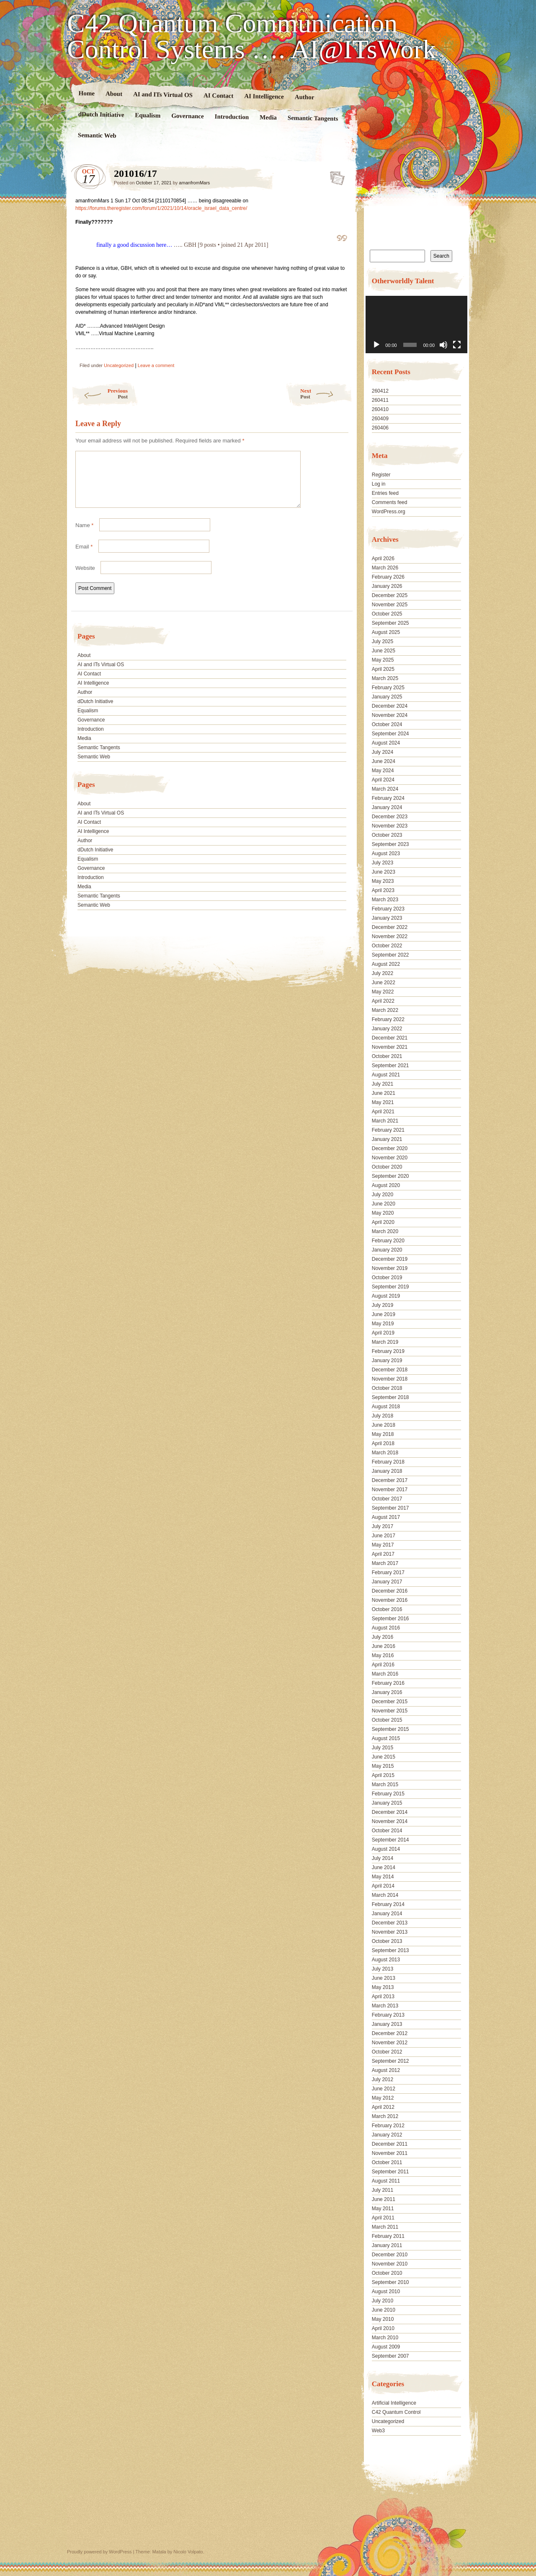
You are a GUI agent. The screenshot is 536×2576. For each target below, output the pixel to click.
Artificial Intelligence (394, 2403)
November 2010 (389, 2264)
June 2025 (383, 651)
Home (87, 93)
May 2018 (383, 1434)
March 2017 (385, 1563)
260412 (380, 391)
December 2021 (389, 1038)
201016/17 (334, 175)
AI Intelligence (264, 96)
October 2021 (387, 1056)
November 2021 (389, 1047)
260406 (380, 428)
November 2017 (389, 1489)
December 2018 (389, 1370)
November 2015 (389, 1711)
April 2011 (383, 2218)
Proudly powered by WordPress (99, 2551)
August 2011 (386, 2181)
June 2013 (383, 1978)
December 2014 (389, 1812)
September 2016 (390, 1619)
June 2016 (383, 1646)
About (114, 93)
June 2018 (383, 1425)
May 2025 (383, 660)
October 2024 (387, 724)
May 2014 (383, 1877)
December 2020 (389, 1148)
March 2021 (385, 1121)
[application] (416, 324)
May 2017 (383, 1545)
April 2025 (383, 669)
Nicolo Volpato (188, 2551)
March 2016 (385, 1674)
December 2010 (389, 2255)
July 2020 (382, 1194)
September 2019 (390, 1287)
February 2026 (388, 577)
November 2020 (389, 1158)
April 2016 (383, 1665)
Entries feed (385, 493)
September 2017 (390, 1508)
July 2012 (382, 2079)
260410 (380, 409)
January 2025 (387, 697)
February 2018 (388, 1462)
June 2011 (383, 2199)
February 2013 (388, 2015)
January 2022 (387, 1029)
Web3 (378, 2431)
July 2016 (382, 1637)
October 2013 (387, 1941)
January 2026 (387, 586)
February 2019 (388, 1351)
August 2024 (386, 743)
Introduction (232, 116)
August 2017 (386, 1517)
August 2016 (386, 1628)
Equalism (147, 115)
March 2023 (385, 900)
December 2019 (389, 1259)
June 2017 (383, 1536)
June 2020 (383, 1204)
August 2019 (386, 1296)
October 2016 (387, 1609)
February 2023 (388, 909)
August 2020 (386, 1185)
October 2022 (387, 946)
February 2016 (388, 1683)
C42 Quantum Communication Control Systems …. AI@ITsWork (251, 36)
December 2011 (389, 2144)
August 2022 (386, 964)
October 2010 (387, 2273)
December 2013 (389, 1923)
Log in (379, 484)
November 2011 (389, 2153)
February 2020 (388, 1241)
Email (84, 556)
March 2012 (385, 2116)
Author (304, 97)
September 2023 (390, 844)
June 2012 (383, 2089)
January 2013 (387, 2024)
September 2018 (390, 1397)
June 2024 (383, 761)
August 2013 (386, 1960)
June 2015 (383, 1757)
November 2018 (389, 1379)
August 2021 (386, 1075)
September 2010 (390, 2282)
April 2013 (383, 1996)
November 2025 (389, 605)
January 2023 (387, 918)
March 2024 (385, 789)
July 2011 (382, 2190)
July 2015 (382, 1748)
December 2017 (389, 1480)
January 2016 (387, 1692)
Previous (99, 394)
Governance (187, 115)
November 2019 (389, 1268)
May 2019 (383, 1324)
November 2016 (389, 1600)
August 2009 (386, 2347)
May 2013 (383, 1987)
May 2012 (383, 2098)
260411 (380, 400)
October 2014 (387, 1831)
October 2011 (387, 2162)
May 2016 (383, 1655)
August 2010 (386, 2291)
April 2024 (383, 780)
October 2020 (387, 1167)
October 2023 (387, 835)
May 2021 (383, 1102)
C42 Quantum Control (396, 2412)
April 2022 (383, 1001)
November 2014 (389, 1821)
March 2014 (385, 1895)
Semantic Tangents (313, 118)
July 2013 (382, 1969)
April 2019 (383, 1333)
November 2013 (389, 1932)
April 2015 (383, 1775)
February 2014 (388, 1904)
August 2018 (386, 1407)
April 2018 (383, 1443)
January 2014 (387, 1913)
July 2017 (382, 1526)
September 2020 (390, 1176)
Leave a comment (156, 365)
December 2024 (389, 706)
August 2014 (386, 1849)
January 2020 (387, 1250)
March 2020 (385, 1231)
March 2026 (385, 568)
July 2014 (382, 1858)
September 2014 (390, 1840)
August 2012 (386, 2070)
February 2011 (388, 2236)
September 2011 (390, 2172)
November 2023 (389, 826)
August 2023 (386, 853)
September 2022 (390, 955)
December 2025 (389, 595)
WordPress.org (388, 512)
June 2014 (383, 1867)
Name (84, 535)
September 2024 (390, 734)
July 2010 (382, 2301)
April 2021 (383, 1112)
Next (326, 394)
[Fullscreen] (457, 345)
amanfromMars (194, 182)
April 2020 (383, 1222)
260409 (380, 419)
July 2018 (382, 1416)
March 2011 (385, 2227)
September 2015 (390, 1729)
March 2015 (385, 1784)
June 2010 (383, 2310)
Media (268, 117)
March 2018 (385, 1453)
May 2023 (383, 881)
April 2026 (383, 558)
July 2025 (382, 641)
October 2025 (387, 614)
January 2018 (387, 1471)
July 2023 (382, 863)
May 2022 (383, 992)
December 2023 (389, 817)
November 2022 (389, 936)
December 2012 (389, 2033)
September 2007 (390, 2356)
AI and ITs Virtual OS (163, 94)
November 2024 (389, 715)
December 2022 (389, 927)
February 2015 (388, 1794)
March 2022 (385, 1010)
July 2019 (382, 1305)
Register (381, 475)
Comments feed (389, 502)
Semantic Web (97, 135)
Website (85, 578)
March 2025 (385, 678)
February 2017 (388, 1572)
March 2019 (385, 1342)
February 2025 (388, 688)
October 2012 (387, 2052)
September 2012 (390, 2061)
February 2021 (388, 1130)
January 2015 (387, 1803)
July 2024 (382, 752)
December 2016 (389, 1591)
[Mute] (443, 345)
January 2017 (387, 1582)
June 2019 (383, 1314)
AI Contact (219, 95)
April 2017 (383, 1554)
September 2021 (390, 1065)
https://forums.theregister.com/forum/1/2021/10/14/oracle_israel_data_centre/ (161, 208)
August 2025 (386, 632)
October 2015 (387, 1720)
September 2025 (390, 623)
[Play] (376, 345)
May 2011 (383, 2208)
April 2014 (383, 1886)
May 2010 (383, 2319)
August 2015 (386, 1738)
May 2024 (383, 770)
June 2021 (383, 1093)
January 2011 (387, 2245)
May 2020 (383, 1213)
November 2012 (389, 2043)
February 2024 (388, 798)
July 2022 (382, 973)
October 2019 (387, 1277)
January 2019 (387, 1360)
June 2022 (383, 982)
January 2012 (387, 2135)
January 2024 (387, 807)
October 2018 (387, 1388)
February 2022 (388, 1019)
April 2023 (383, 890)
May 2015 (383, 1766)
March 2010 (385, 2338)
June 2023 (383, 872)
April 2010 (383, 2328)
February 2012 (388, 2126)
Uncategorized (119, 365)
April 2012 (383, 2107)
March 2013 (385, 2006)
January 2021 (387, 1139)
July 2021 (382, 1084)
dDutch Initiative (101, 114)
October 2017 (387, 1499)
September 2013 (390, 1950)
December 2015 (389, 1701)
